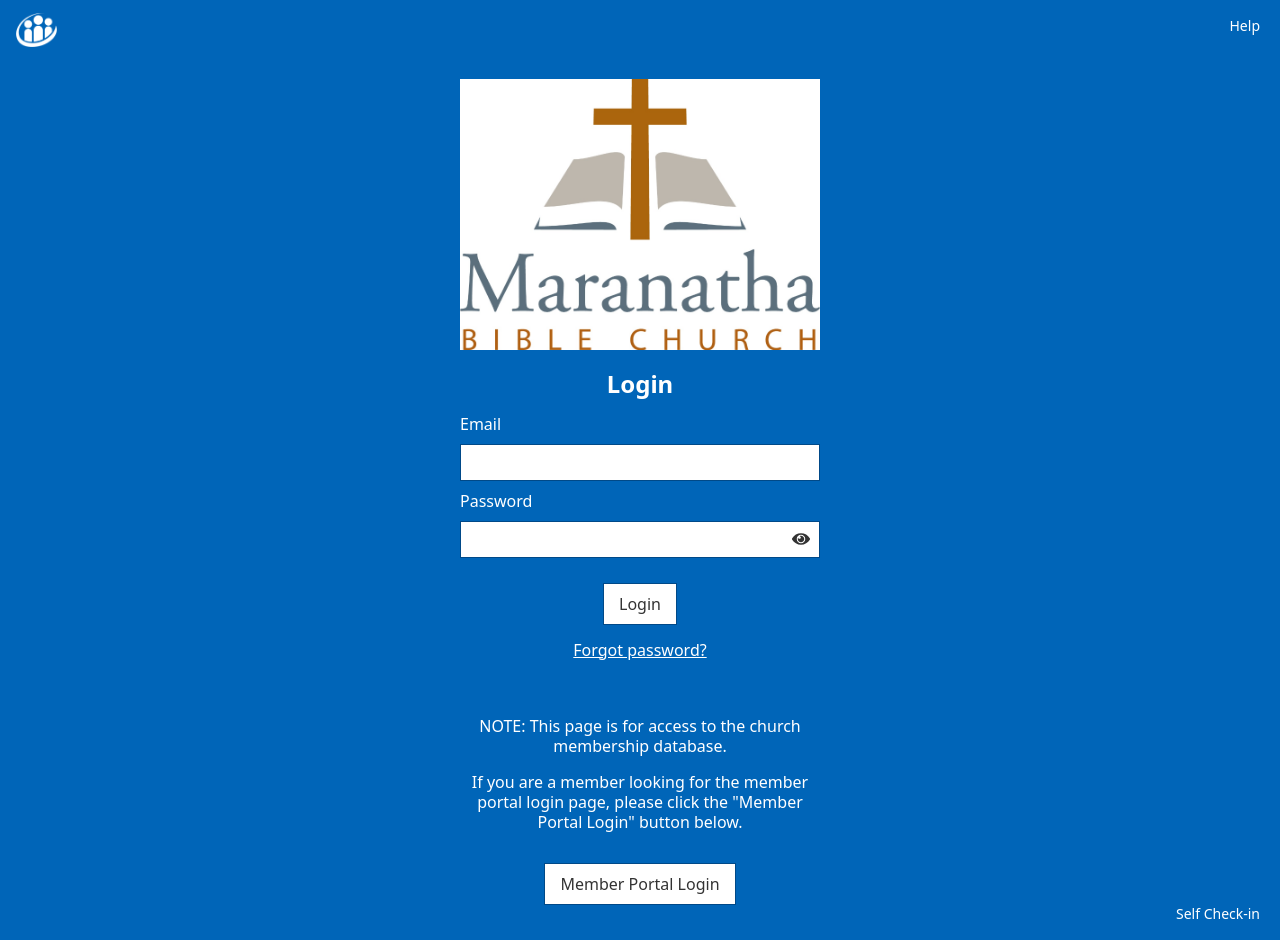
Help (1245, 25)
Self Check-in (1218, 913)
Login (640, 604)
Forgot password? (639, 650)
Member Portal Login (639, 884)
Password (496, 501)
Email (480, 424)
